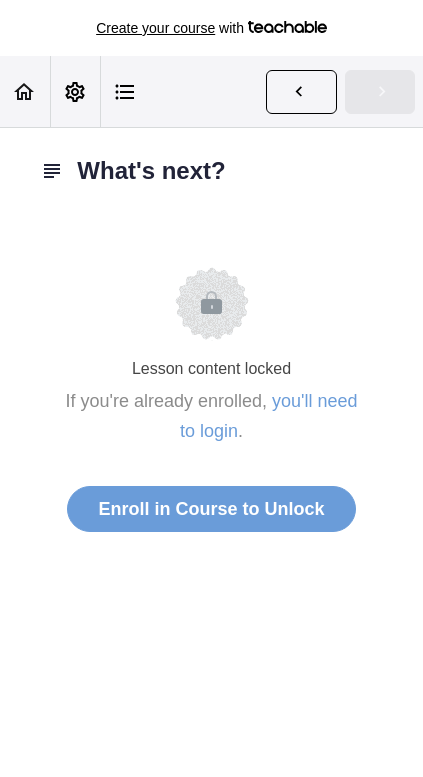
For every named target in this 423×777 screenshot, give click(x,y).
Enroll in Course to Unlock (211, 509)
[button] (25, 91)
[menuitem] (75, 91)
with (211, 28)
